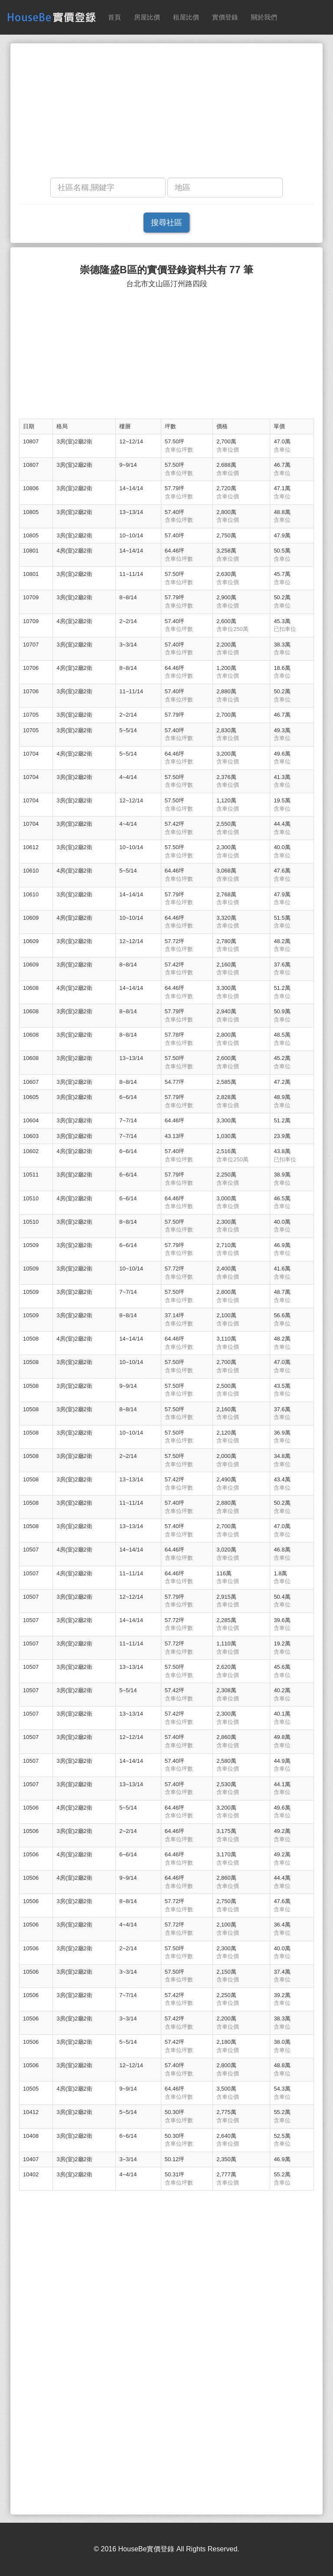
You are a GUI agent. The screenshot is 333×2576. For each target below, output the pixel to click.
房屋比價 (147, 17)
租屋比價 (186, 17)
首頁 (114, 17)
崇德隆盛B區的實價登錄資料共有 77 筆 (166, 270)
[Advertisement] (166, 112)
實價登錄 (225, 17)
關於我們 (264, 17)
